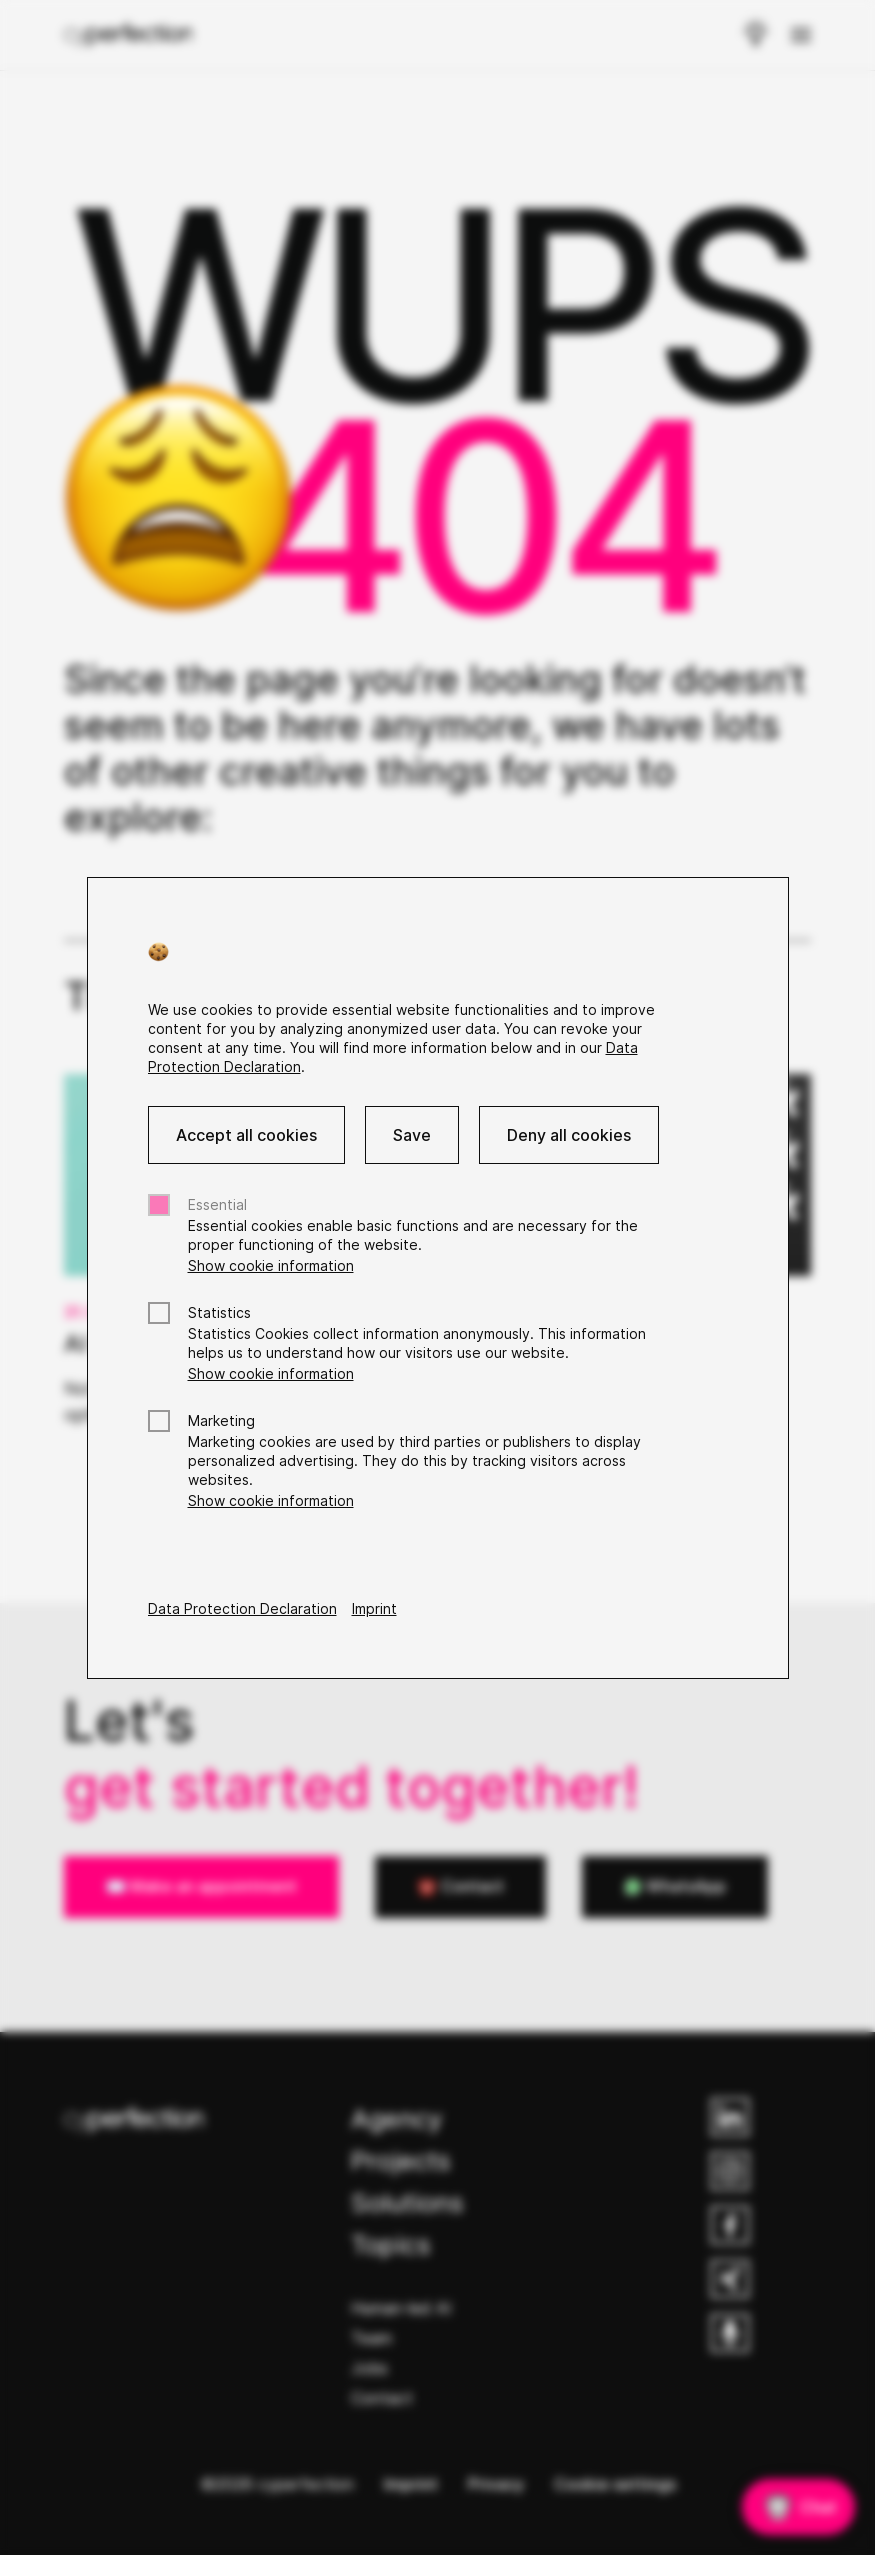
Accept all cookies (246, 1135)
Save (412, 1135)
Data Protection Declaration (242, 1608)
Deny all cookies (569, 1135)
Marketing (221, 1420)
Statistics (219, 1312)
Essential (217, 1204)
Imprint (374, 1608)
